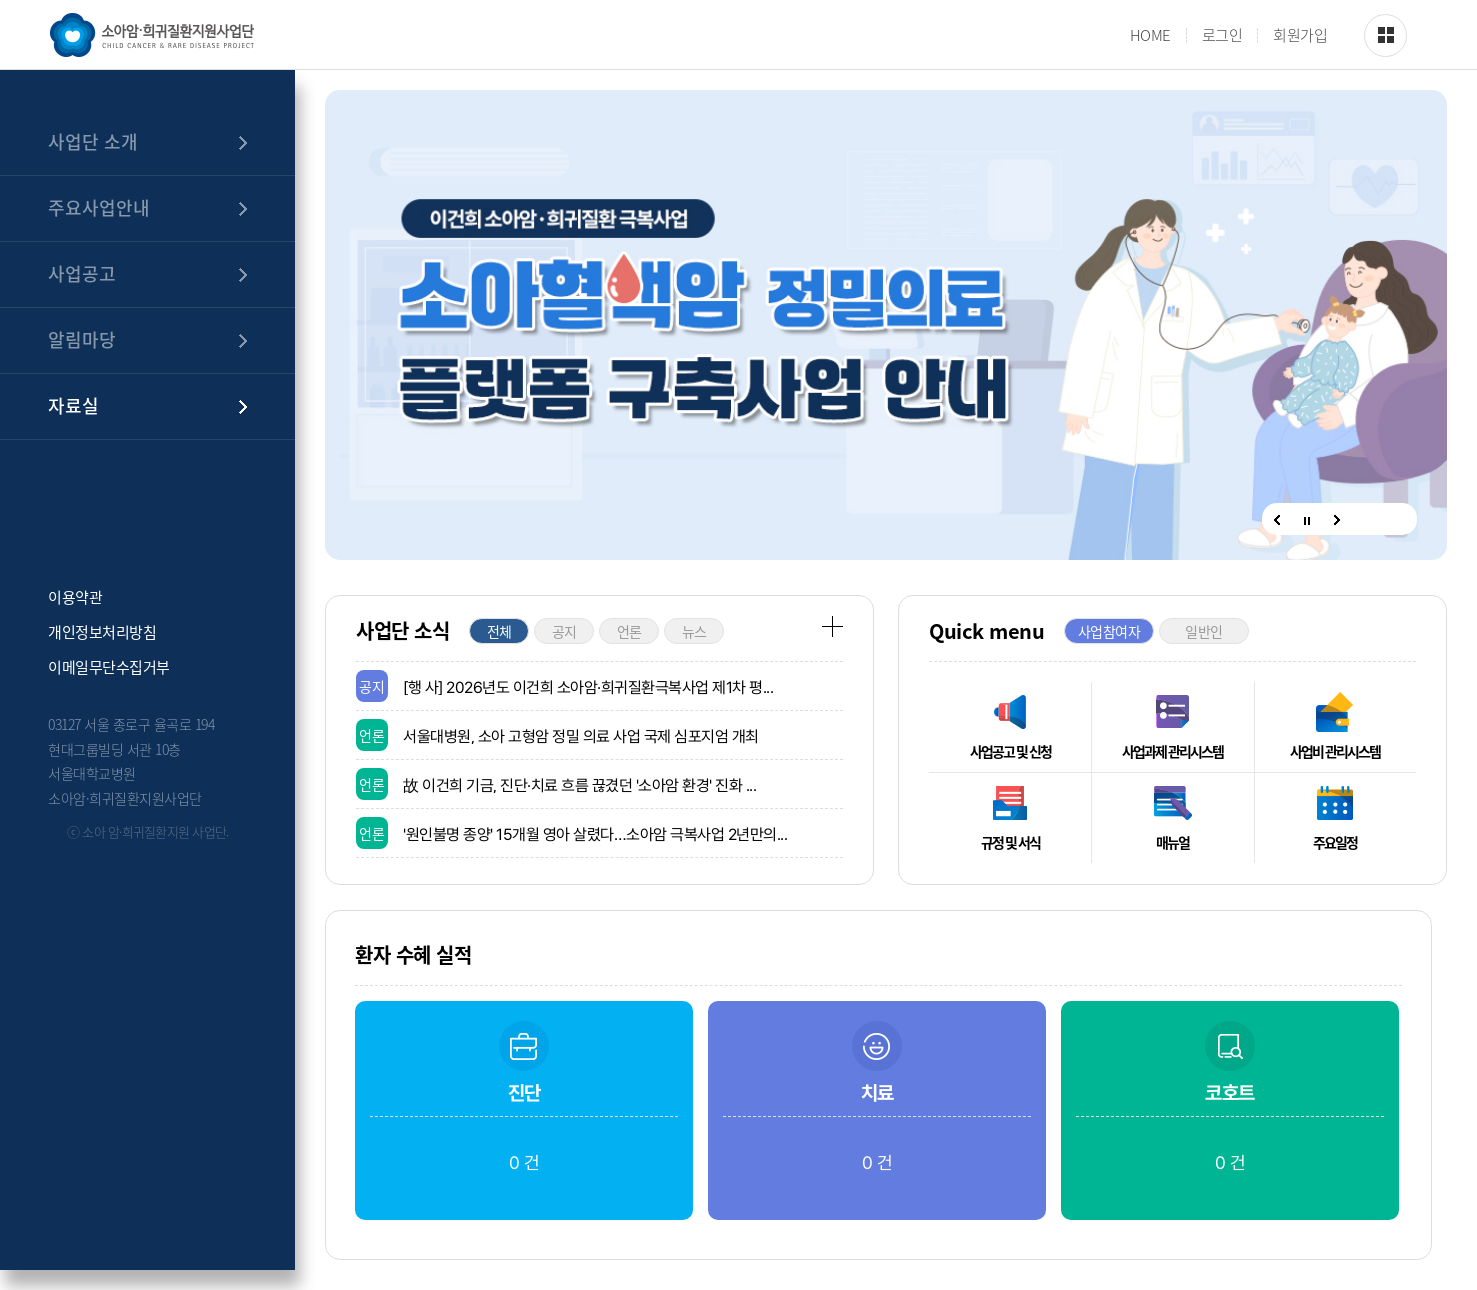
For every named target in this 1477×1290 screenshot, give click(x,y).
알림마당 (82, 339)
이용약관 (75, 595)
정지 (1307, 521)
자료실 (73, 405)
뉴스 (694, 631)
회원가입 (1300, 35)
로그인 (1222, 35)
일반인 (1204, 631)
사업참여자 (1109, 631)
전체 (499, 631)
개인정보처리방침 (102, 630)
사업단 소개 (93, 141)
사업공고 (82, 273)
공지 (564, 631)
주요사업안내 (99, 207)
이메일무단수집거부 (109, 665)
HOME (1150, 35)
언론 (629, 631)
